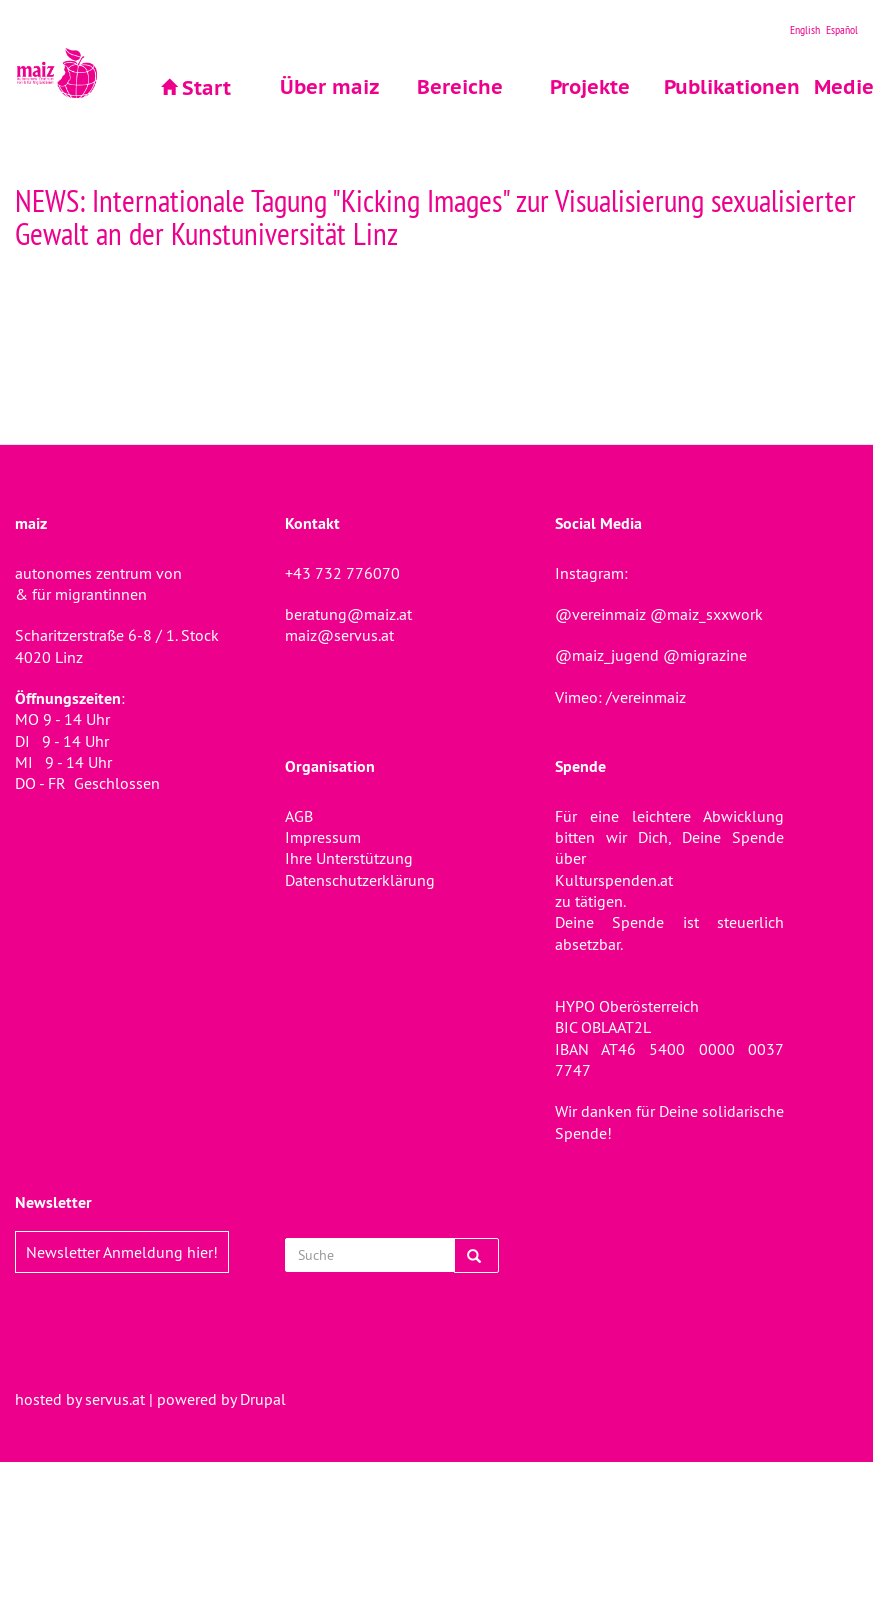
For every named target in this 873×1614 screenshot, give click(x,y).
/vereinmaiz (644, 697)
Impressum (323, 837)
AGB (299, 816)
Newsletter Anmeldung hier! (122, 1252)
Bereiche (460, 87)
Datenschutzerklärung (360, 880)
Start (206, 88)
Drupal (263, 1399)
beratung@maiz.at (348, 614)
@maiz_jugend (607, 655)
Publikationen (720, 87)
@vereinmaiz (600, 614)
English (805, 29)
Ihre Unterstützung (349, 858)
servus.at (115, 1399)
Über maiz (330, 87)
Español (842, 29)
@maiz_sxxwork (706, 614)
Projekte (590, 87)
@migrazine (705, 655)
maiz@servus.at (339, 635)
